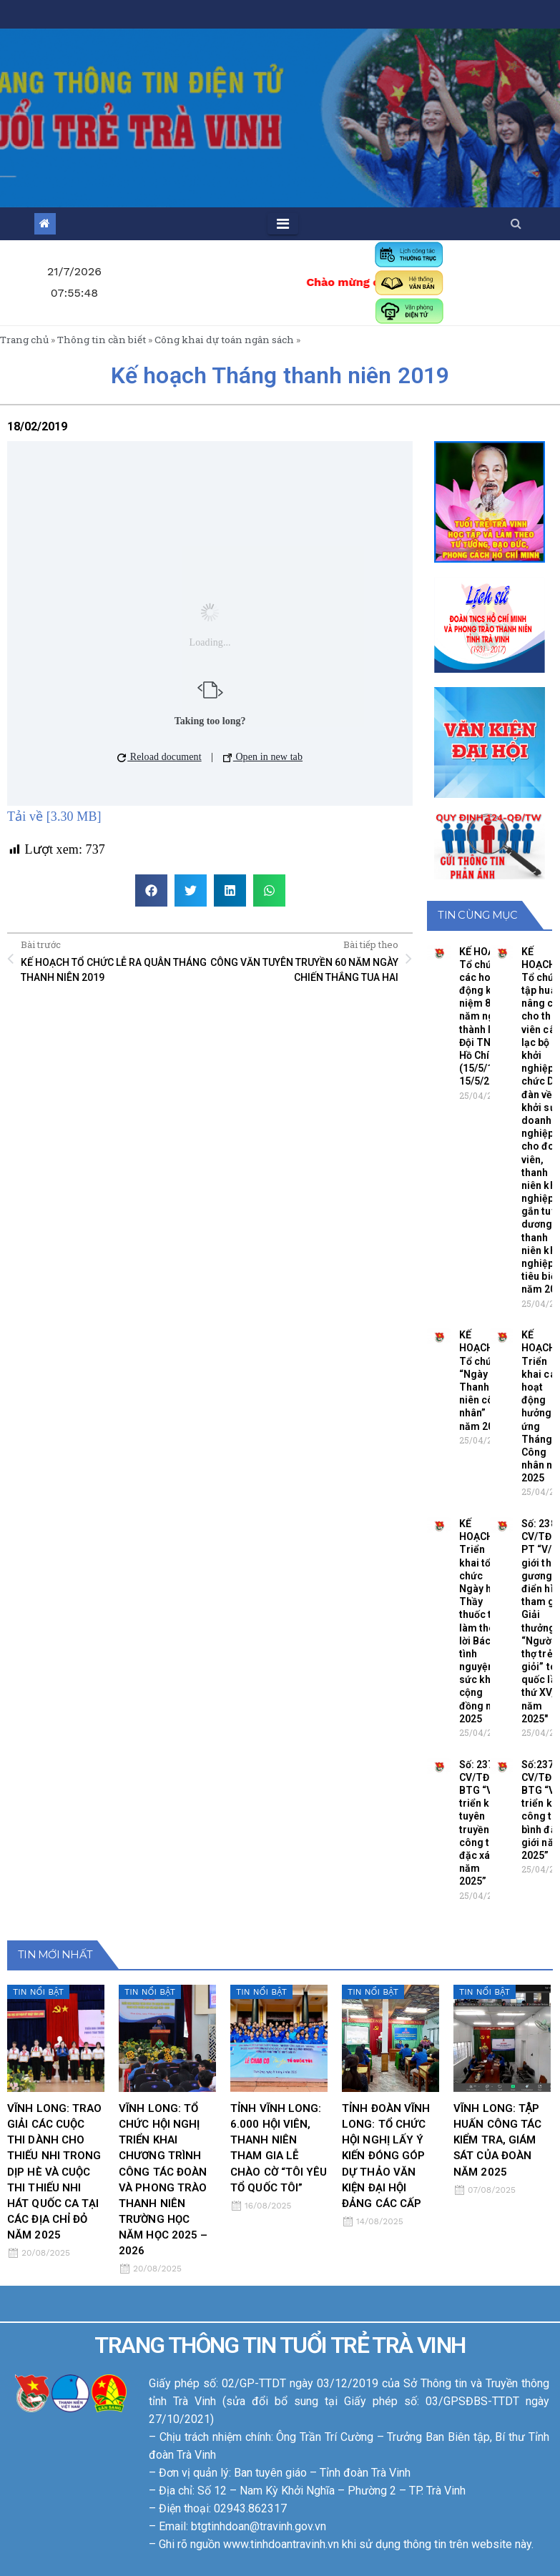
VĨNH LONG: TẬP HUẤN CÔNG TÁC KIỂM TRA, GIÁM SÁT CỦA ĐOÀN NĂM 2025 (497, 2140)
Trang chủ (24, 339)
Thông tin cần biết (101, 339)
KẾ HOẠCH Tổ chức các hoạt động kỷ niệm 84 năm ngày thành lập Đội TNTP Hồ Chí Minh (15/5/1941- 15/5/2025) (487, 1016)
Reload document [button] (159, 756)
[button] (516, 223)
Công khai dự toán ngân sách (224, 339)
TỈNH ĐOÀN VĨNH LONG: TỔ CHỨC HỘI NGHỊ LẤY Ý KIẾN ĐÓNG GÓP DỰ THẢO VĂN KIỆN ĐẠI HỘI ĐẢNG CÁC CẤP (386, 2156)
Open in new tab (263, 756)
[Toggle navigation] (282, 224)
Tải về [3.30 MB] (54, 816)
